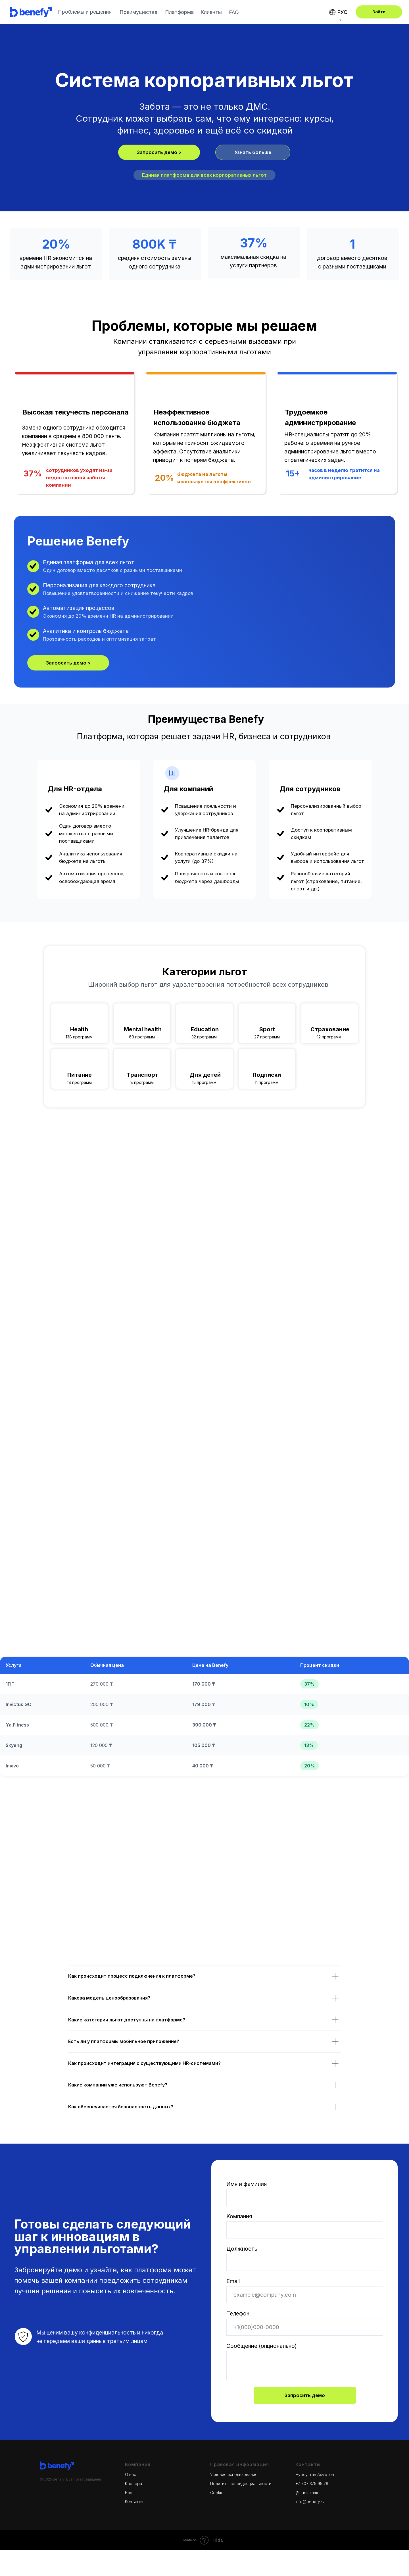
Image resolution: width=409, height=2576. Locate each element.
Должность (241, 2248)
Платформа (179, 12)
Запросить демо (305, 2395)
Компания (239, 2216)
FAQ (234, 12)
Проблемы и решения (85, 12)
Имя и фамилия (246, 2184)
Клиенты (211, 12)
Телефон (237, 2313)
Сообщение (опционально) (261, 2345)
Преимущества (138, 12)
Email (233, 2281)
